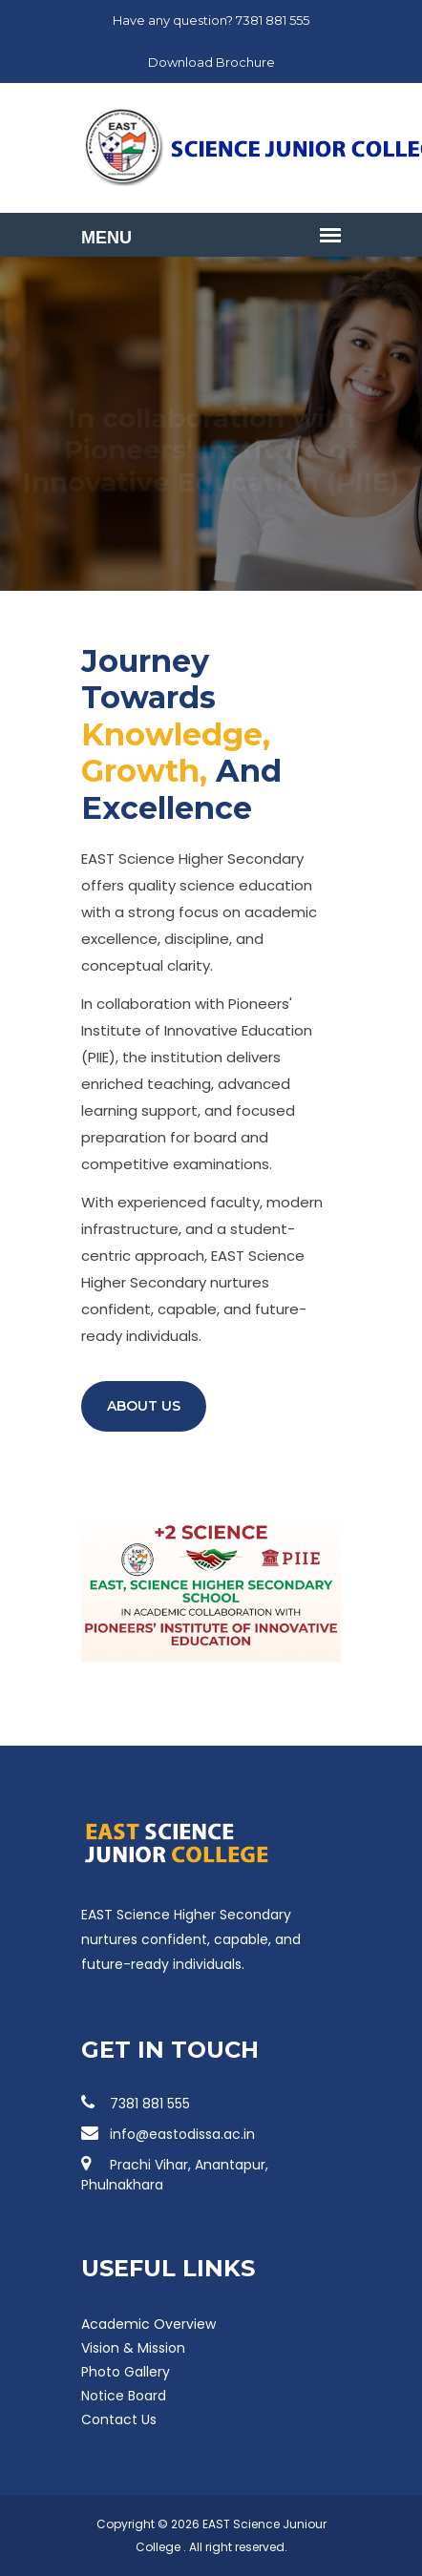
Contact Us (119, 2419)
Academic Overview (148, 2324)
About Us (143, 1405)
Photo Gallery (125, 2371)
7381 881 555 (135, 2103)
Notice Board (123, 2395)
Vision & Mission (133, 2347)
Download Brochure (211, 62)
